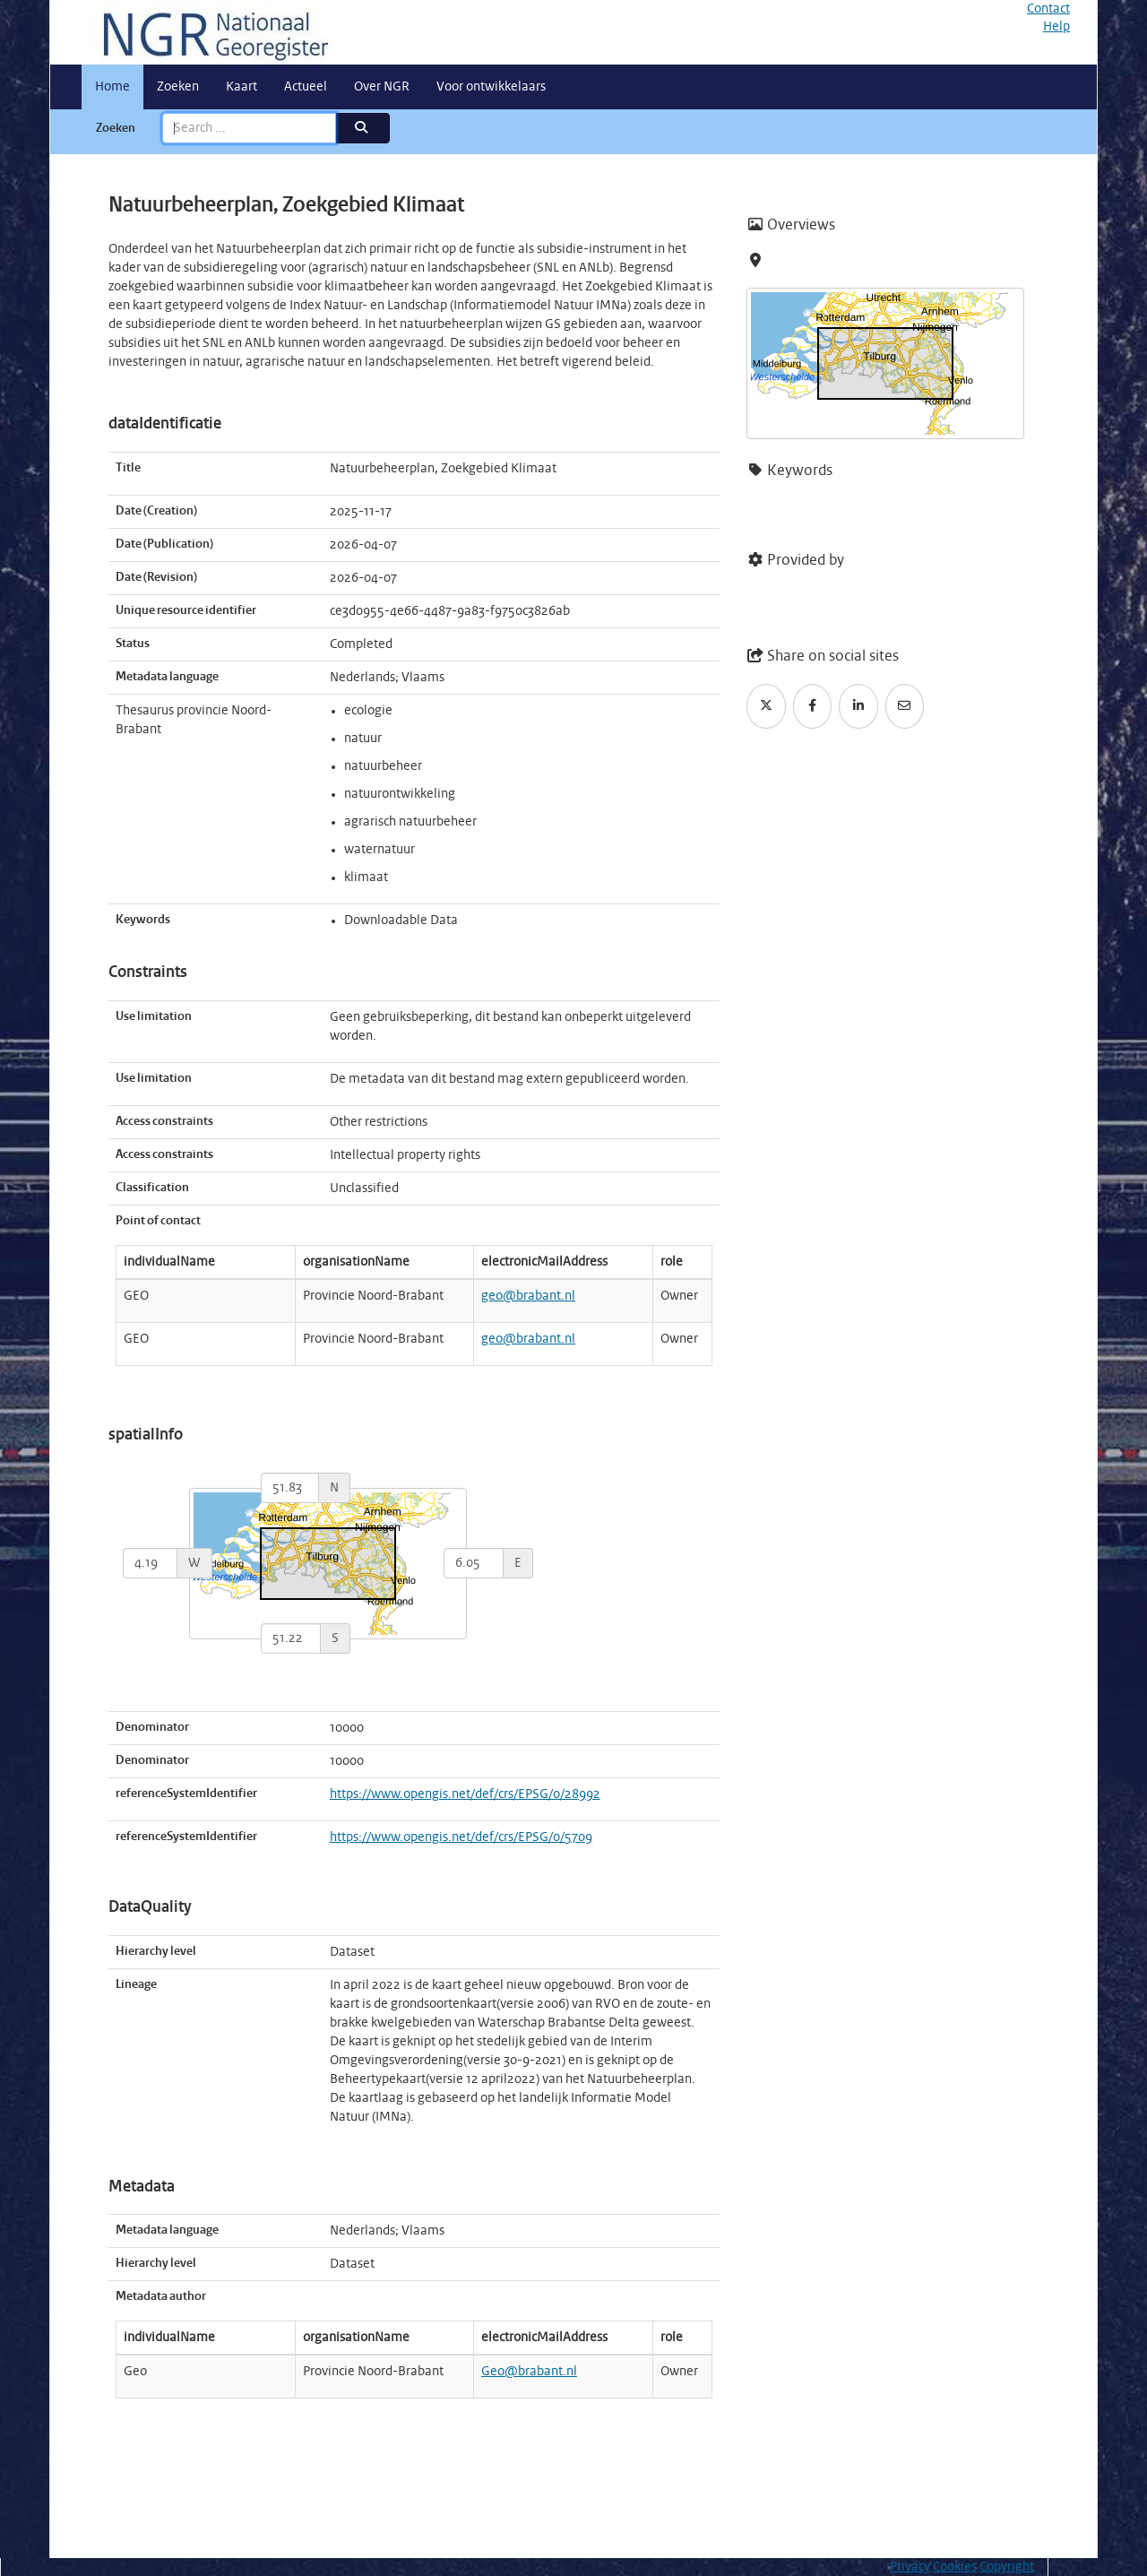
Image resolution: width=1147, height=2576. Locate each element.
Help (1056, 27)
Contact (1048, 9)
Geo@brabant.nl (529, 2371)
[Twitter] (766, 706)
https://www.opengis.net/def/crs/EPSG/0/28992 (465, 1794)
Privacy (910, 2567)
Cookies (955, 2567)
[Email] (905, 706)
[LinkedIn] (858, 706)
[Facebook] (812, 706)
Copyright (1006, 2567)
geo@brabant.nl (528, 1296)
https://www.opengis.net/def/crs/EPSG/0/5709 (461, 1837)
